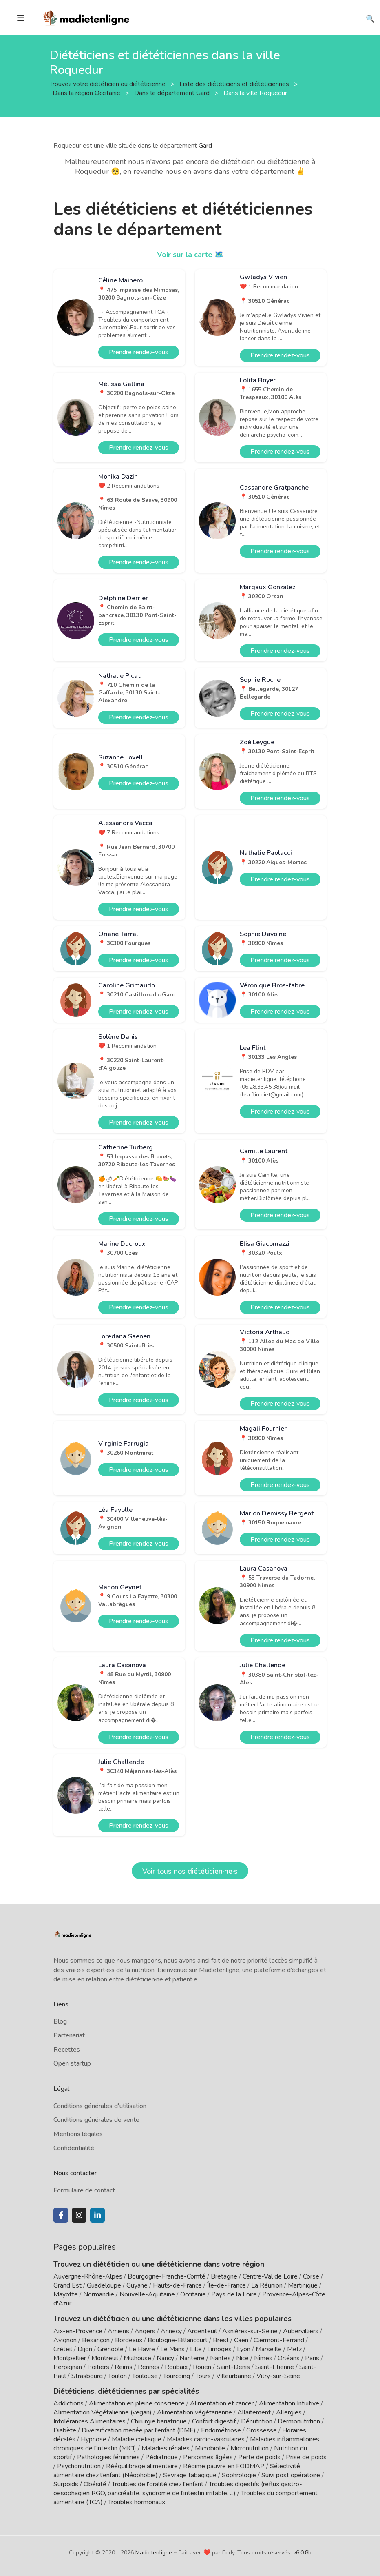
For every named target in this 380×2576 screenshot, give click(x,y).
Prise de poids (306, 2457)
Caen (241, 2340)
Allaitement (254, 2412)
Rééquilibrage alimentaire (142, 2466)
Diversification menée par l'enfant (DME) (139, 2430)
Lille (196, 2349)
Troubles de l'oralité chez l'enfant (157, 2484)
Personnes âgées (208, 2457)
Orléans (289, 2358)
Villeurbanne (233, 2376)
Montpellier (69, 2358)
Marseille (269, 2349)
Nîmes (263, 2358)
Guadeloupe (104, 2285)
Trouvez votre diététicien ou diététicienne (108, 83)
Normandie (98, 2294)
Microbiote (211, 2448)
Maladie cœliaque (136, 2439)
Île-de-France (226, 2285)
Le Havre (142, 2349)
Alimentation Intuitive (289, 2403)
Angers (145, 2331)
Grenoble (110, 2349)
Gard (205, 145)
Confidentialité (73, 2147)
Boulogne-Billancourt (178, 2340)
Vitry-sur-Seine (278, 2376)
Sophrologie (239, 2475)
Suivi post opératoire (290, 2475)
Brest (221, 2340)
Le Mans (172, 2349)
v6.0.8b (302, 2552)
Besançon (96, 2340)
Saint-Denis (233, 2367)
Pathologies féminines (108, 2457)
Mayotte (65, 2294)
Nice (242, 2358)
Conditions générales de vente (96, 2119)
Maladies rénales (165, 2448)
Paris (312, 2358)
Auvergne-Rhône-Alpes (87, 2276)
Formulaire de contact (84, 2190)
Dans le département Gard (172, 92)
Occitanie (193, 2294)
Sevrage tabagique (190, 2475)
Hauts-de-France (177, 2285)
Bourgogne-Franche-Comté (166, 2276)
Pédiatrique (161, 2457)
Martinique (303, 2285)
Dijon (84, 2349)
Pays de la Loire (234, 2294)
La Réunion (267, 2285)
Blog (60, 2021)
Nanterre (192, 2358)
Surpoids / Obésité (79, 2484)
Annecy (171, 2331)
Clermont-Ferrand (279, 2340)
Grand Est (67, 2285)
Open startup (72, 2063)
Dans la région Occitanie (87, 92)
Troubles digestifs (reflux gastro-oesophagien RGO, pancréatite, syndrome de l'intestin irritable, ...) (177, 2489)
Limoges (219, 2349)
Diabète (64, 2430)
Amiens (118, 2331)
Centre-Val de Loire (270, 2276)
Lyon (243, 2349)
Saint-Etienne (274, 2367)
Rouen (202, 2367)
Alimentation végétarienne (194, 2412)
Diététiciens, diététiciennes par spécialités (126, 2391)
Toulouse (145, 2376)
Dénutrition (256, 2421)
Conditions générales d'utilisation (99, 2105)
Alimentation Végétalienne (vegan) (102, 2412)
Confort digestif (214, 2421)
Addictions (68, 2403)
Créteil (62, 2349)
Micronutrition (249, 2448)
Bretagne (224, 2276)
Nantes (220, 2358)
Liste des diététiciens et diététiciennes (235, 83)
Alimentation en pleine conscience (137, 2403)
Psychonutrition (79, 2466)
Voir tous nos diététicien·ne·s (190, 1871)
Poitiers (98, 2367)
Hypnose (93, 2439)
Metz (294, 2349)
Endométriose (221, 2430)
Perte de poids (259, 2457)
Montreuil (104, 2358)
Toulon (117, 2376)
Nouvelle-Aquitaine (147, 2294)
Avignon (65, 2340)
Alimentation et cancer (222, 2403)
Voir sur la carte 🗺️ (190, 255)
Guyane (137, 2285)
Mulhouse (137, 2358)
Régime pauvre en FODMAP (224, 2466)
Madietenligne (153, 2552)
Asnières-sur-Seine (250, 2331)
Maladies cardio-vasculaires (206, 2439)
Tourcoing (176, 2376)
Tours (203, 2376)
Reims (124, 2367)
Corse (311, 2276)
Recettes (66, 2049)
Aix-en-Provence (77, 2331)
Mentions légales (78, 2134)
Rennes (148, 2367)
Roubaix (176, 2367)
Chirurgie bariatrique (159, 2421)
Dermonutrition (300, 2421)
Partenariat (69, 2035)
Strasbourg (87, 2376)
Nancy (165, 2358)
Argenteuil (202, 2331)
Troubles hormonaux (136, 2502)
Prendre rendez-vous (138, 352)
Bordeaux (128, 2340)
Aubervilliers (300, 2331)
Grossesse (261, 2430)
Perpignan (67, 2367)
